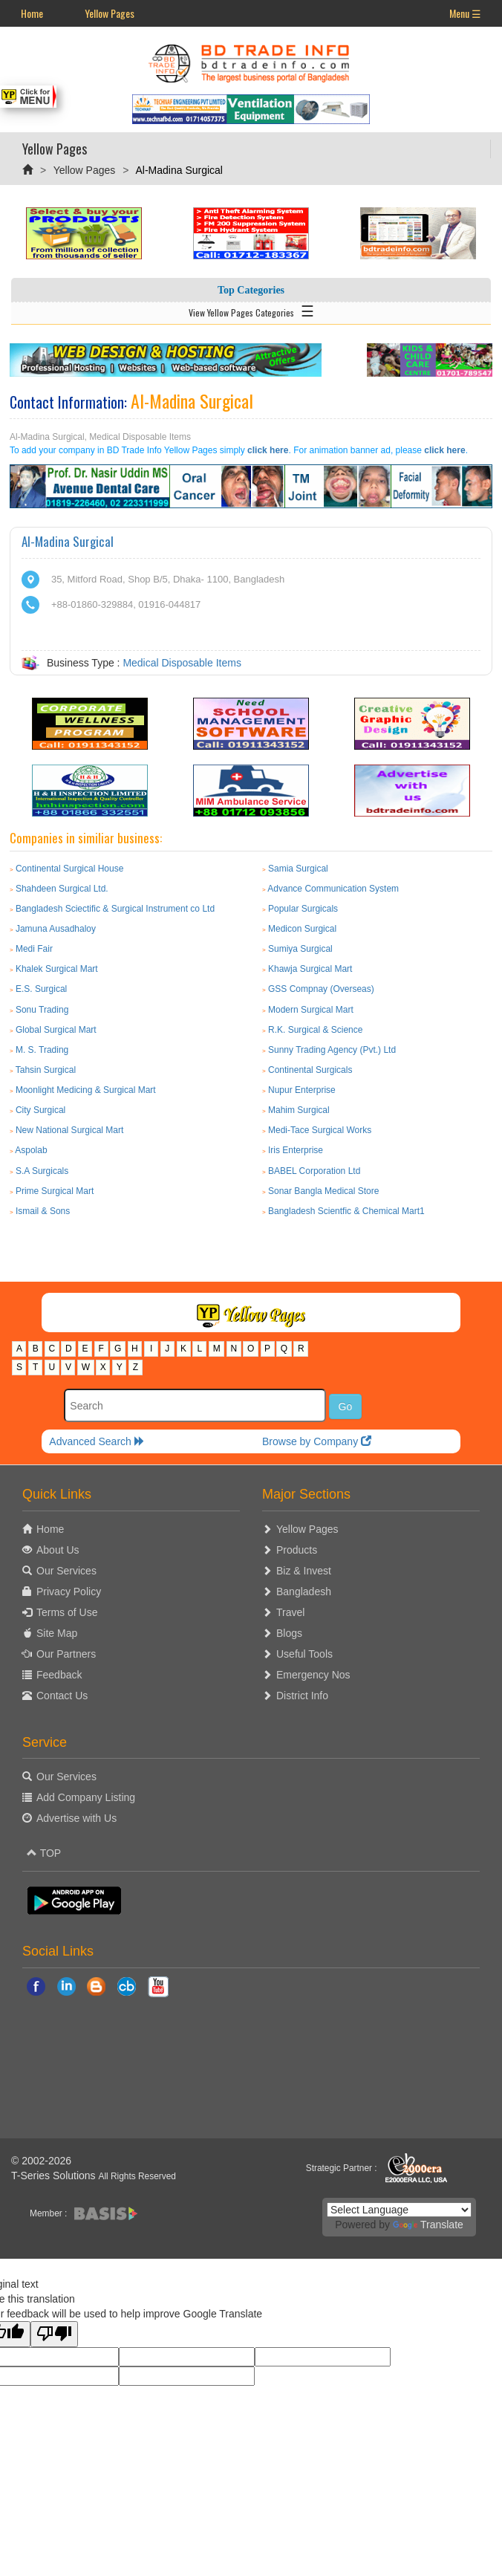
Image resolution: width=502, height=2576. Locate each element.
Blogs (289, 1633)
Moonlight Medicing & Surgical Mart (86, 1090)
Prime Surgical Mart (55, 1191)
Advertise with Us (76, 1818)
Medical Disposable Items (182, 663)
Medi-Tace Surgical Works (319, 1130)
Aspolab (31, 1150)
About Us (57, 1550)
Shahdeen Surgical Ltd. (62, 888)
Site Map (56, 1633)
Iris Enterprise (295, 1150)
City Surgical (40, 1110)
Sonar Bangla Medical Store (323, 1191)
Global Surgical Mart (56, 1030)
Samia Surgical (298, 868)
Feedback (59, 1675)
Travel (290, 1612)
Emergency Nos (313, 1675)
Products (296, 1550)
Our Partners (66, 1654)
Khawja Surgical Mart (310, 969)
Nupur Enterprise (302, 1090)
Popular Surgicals (303, 908)
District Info (302, 1695)
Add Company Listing (85, 1797)
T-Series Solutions (55, 2175)
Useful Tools (304, 1654)
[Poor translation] (54, 2334)
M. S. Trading (42, 1050)
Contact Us (62, 1695)
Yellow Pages (109, 13)
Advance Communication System (333, 888)
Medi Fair (34, 949)
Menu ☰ (465, 13)
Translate (428, 2225)
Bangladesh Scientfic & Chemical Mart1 (346, 1211)
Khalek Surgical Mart (57, 969)
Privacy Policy (68, 1591)
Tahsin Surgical (46, 1070)
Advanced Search (96, 1441)
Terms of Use (66, 1612)
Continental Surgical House (69, 868)
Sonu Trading (42, 1010)
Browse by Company (316, 1441)
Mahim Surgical (299, 1110)
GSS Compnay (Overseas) (321, 989)
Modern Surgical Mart (310, 1010)
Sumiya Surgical (300, 949)
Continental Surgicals (310, 1070)
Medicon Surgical (302, 929)
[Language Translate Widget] (399, 2209)
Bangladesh (303, 1591)
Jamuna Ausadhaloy (56, 929)
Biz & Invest (303, 1571)
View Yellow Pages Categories (251, 310)
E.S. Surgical (41, 989)
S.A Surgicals (42, 1171)
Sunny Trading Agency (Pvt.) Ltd (332, 1050)
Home (32, 13)
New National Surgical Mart (69, 1130)
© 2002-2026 (41, 2161)
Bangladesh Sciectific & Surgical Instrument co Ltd (115, 908)
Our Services (66, 1571)
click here (267, 450)
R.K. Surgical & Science (315, 1030)
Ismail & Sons (43, 1211)
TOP (44, 1853)
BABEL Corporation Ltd (314, 1171)
